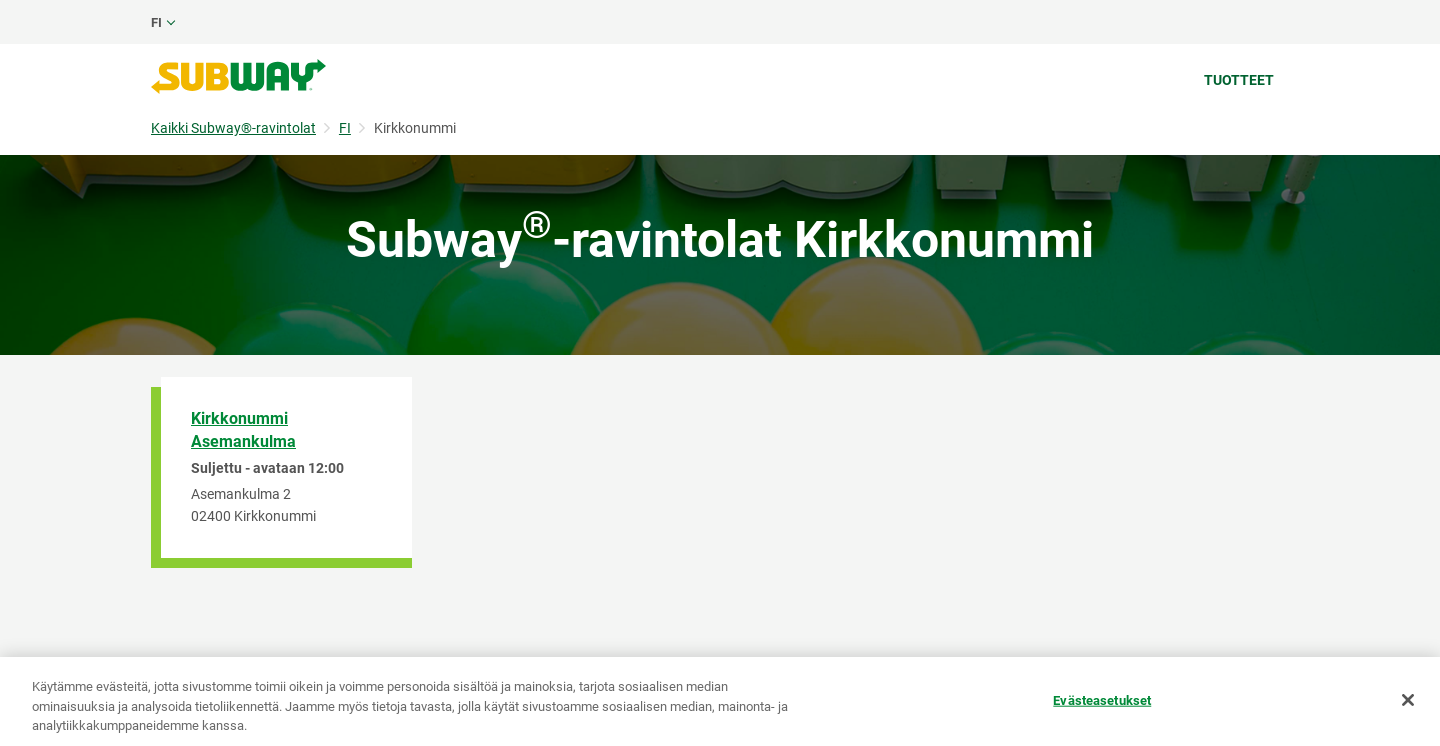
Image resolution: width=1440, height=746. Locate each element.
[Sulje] (1408, 700)
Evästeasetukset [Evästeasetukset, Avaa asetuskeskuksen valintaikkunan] (1102, 699)
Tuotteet (1239, 80)
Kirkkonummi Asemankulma (243, 430)
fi (156, 22)
